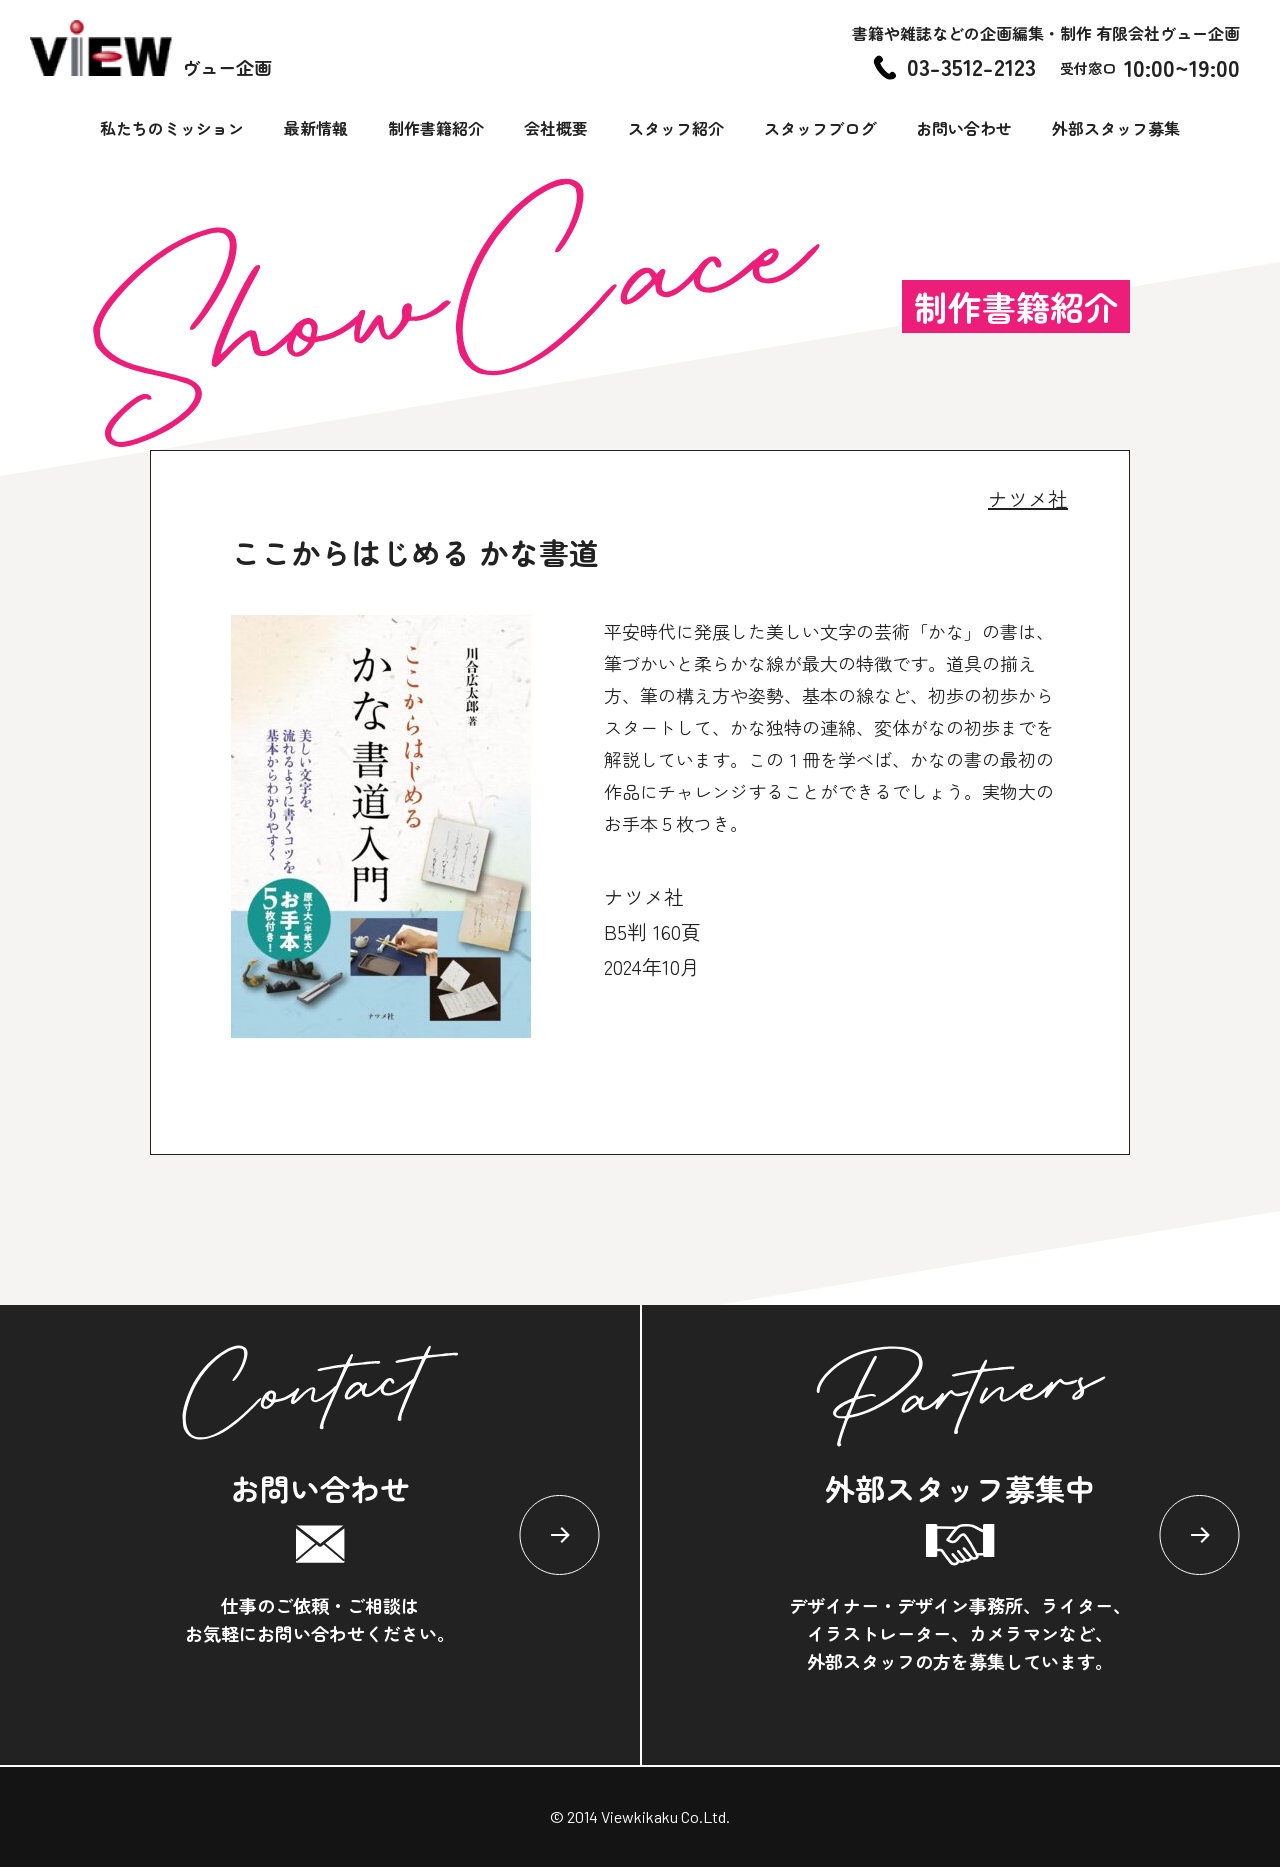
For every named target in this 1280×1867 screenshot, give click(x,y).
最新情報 (316, 128)
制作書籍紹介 (436, 128)
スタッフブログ (820, 128)
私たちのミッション (172, 128)
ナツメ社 (1028, 498)
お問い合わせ (964, 128)
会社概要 (556, 128)
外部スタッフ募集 (1116, 128)
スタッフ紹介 (676, 128)
